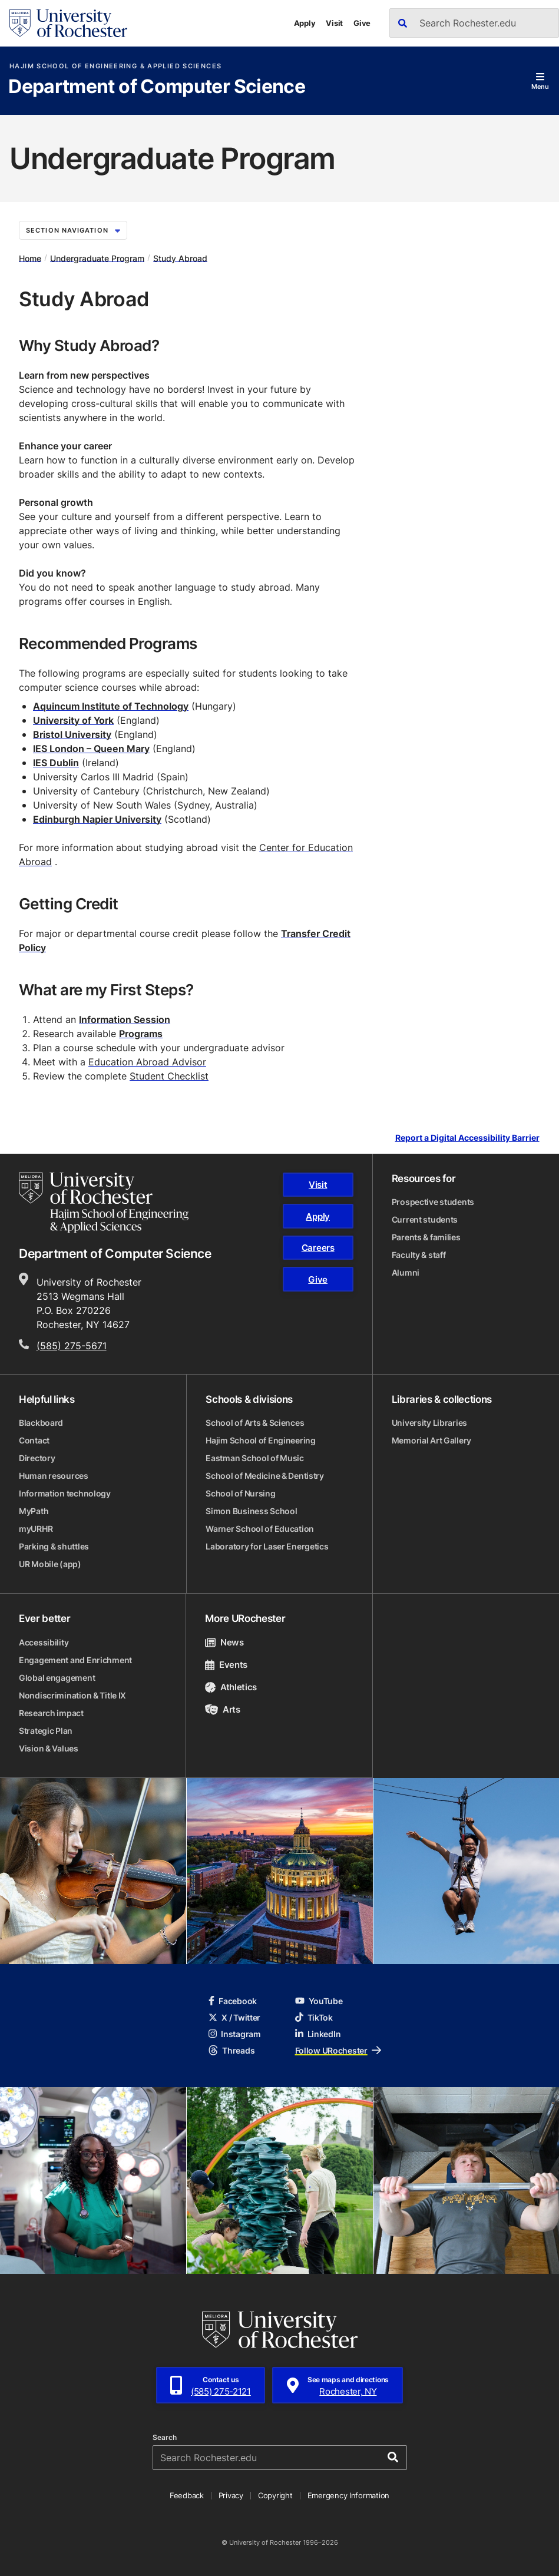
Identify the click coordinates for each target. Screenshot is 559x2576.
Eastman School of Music (255, 1458)
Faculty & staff (419, 1254)
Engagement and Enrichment (75, 1660)
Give (362, 23)
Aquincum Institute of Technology (110, 706)
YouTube (319, 2001)
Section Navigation (73, 230)
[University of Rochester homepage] (68, 23)
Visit (334, 23)
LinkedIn (318, 2033)
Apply (305, 23)
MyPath (33, 1511)
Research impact (51, 1713)
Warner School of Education (260, 1528)
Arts (222, 1709)
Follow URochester (338, 2050)
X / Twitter (234, 2017)
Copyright (275, 2495)
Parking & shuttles (54, 1546)
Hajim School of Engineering (260, 1440)
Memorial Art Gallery (431, 1440)
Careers (318, 1247)
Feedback (187, 2495)
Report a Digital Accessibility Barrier (467, 1138)
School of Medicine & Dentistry (265, 1475)
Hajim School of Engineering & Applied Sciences (115, 66)
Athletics (231, 1687)
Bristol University (72, 734)
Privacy (231, 2495)
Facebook (233, 2001)
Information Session (124, 1019)
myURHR (35, 1528)
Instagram (234, 2033)
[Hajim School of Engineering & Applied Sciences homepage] (103, 1203)
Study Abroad (180, 257)
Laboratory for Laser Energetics (267, 1546)
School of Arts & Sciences (255, 1422)
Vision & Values (48, 1748)
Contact (34, 1440)
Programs (141, 1033)
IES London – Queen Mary (91, 748)
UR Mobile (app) (50, 1564)
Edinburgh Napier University (97, 819)
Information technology (65, 1493)
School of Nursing (240, 1493)
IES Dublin (56, 762)
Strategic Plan (45, 1730)
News (224, 1642)
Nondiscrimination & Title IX (72, 1695)
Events (226, 1664)
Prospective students (433, 1201)
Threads (231, 2050)
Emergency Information (348, 2495)
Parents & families (426, 1237)
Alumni (405, 1272)
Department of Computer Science (156, 87)
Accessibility (43, 1642)
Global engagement (57, 1677)
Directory (37, 1458)
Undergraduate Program (97, 257)
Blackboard (41, 1422)
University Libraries (429, 1422)
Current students (425, 1219)
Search (165, 2437)
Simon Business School (251, 1511)
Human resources (53, 1475)
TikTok (314, 2017)
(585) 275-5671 (72, 1345)
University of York (73, 720)
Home (30, 257)
